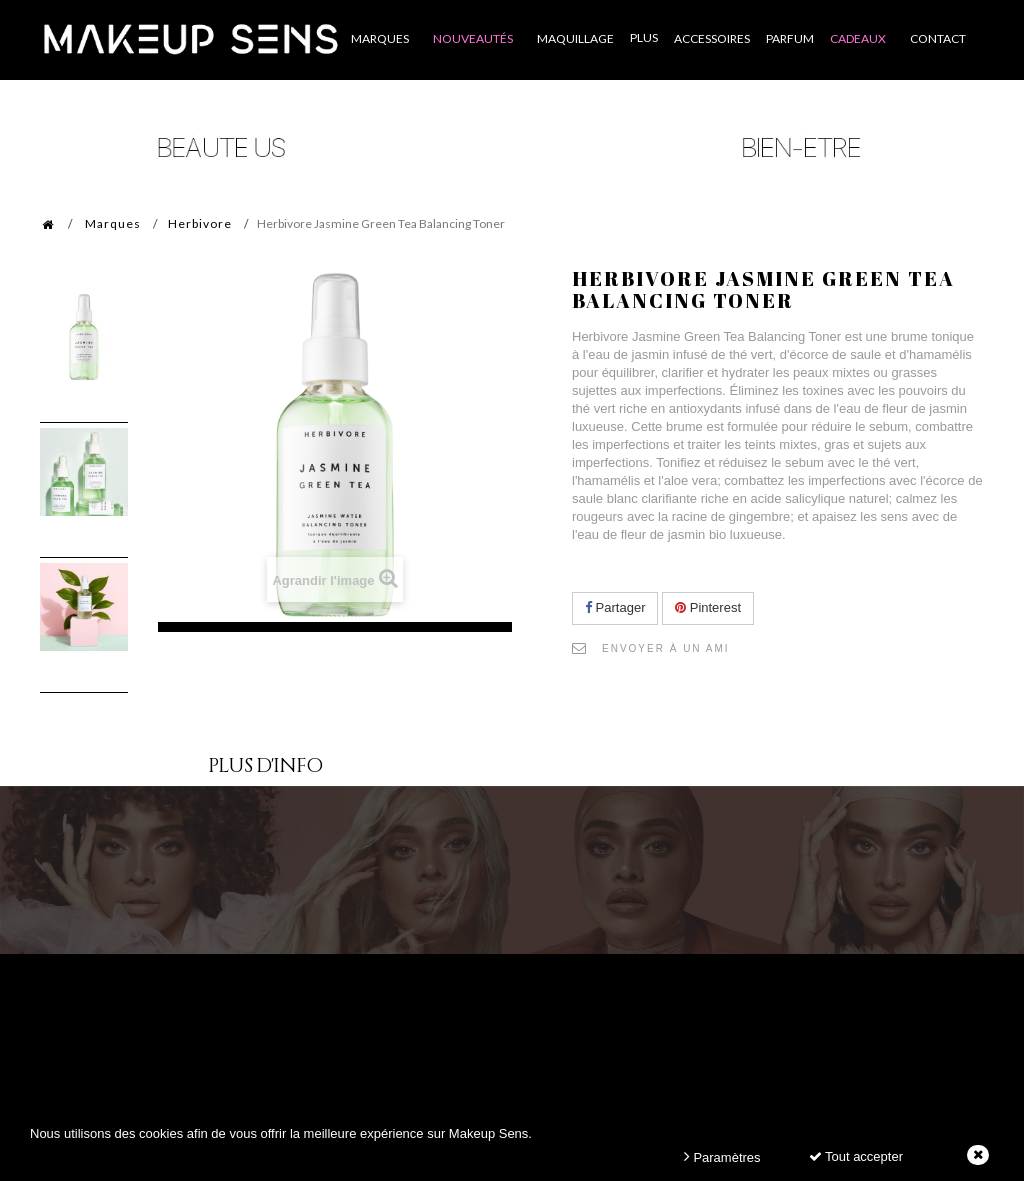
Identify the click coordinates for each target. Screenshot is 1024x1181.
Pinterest (708, 607)
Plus (644, 37)
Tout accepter (856, 1156)
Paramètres (722, 1156)
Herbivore (200, 223)
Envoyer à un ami (666, 648)
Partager (615, 607)
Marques (113, 223)
